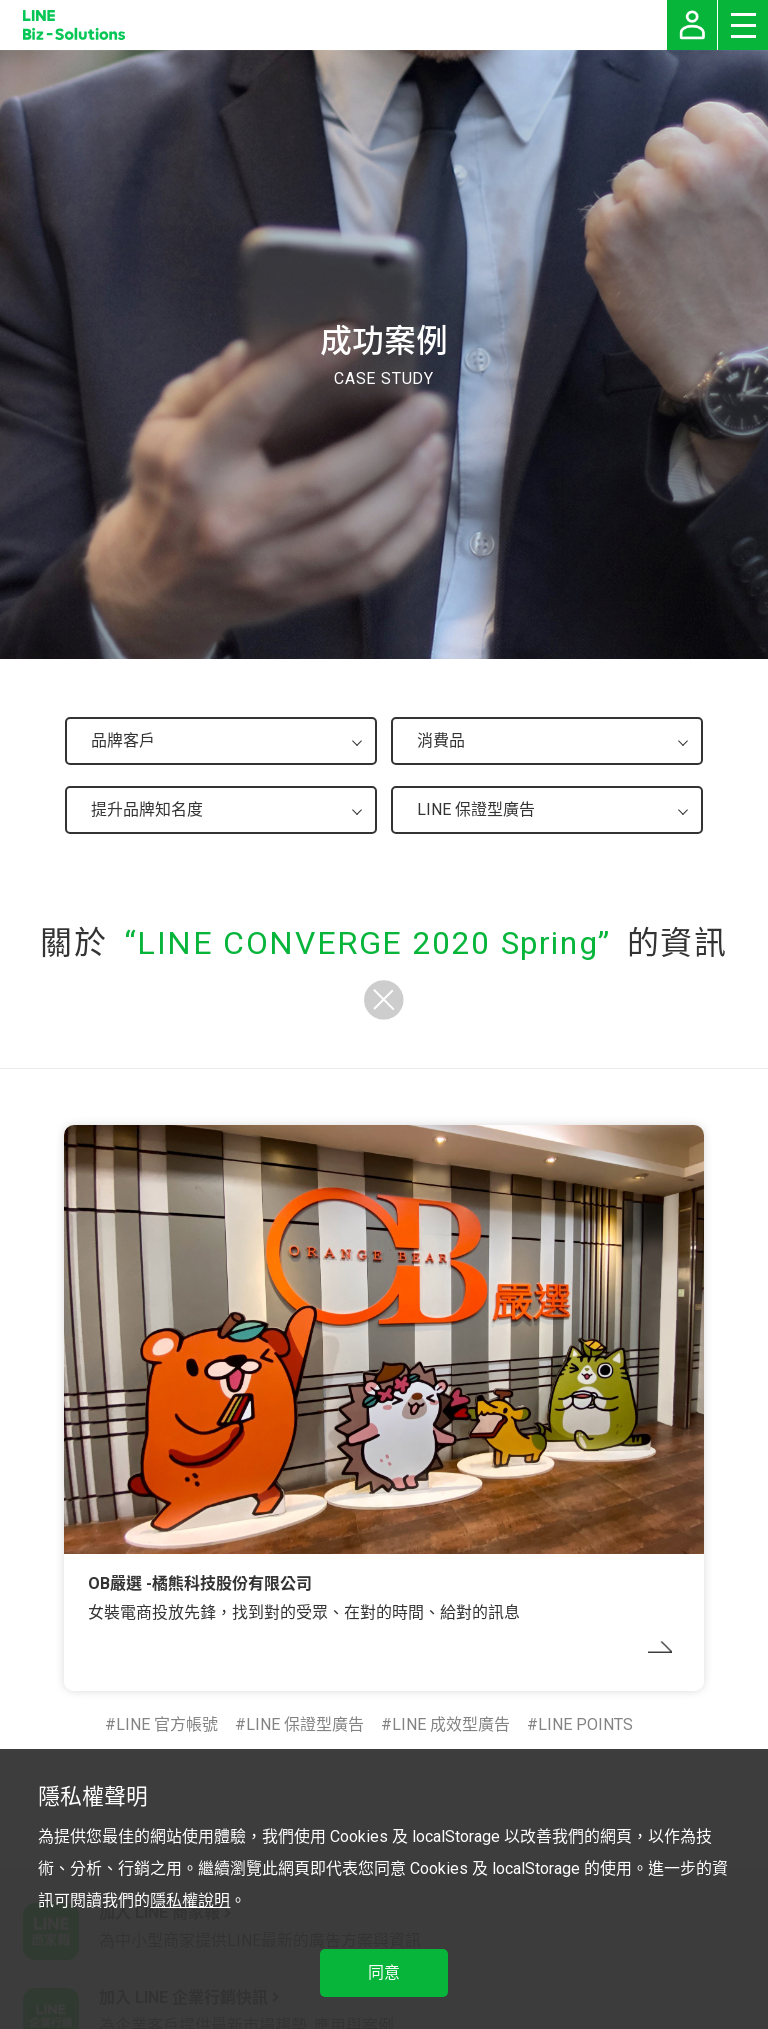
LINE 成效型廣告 (451, 1724)
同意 (384, 1972)
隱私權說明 (190, 1900)
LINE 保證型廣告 (305, 1724)
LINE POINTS (585, 1724)
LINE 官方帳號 (167, 1724)
